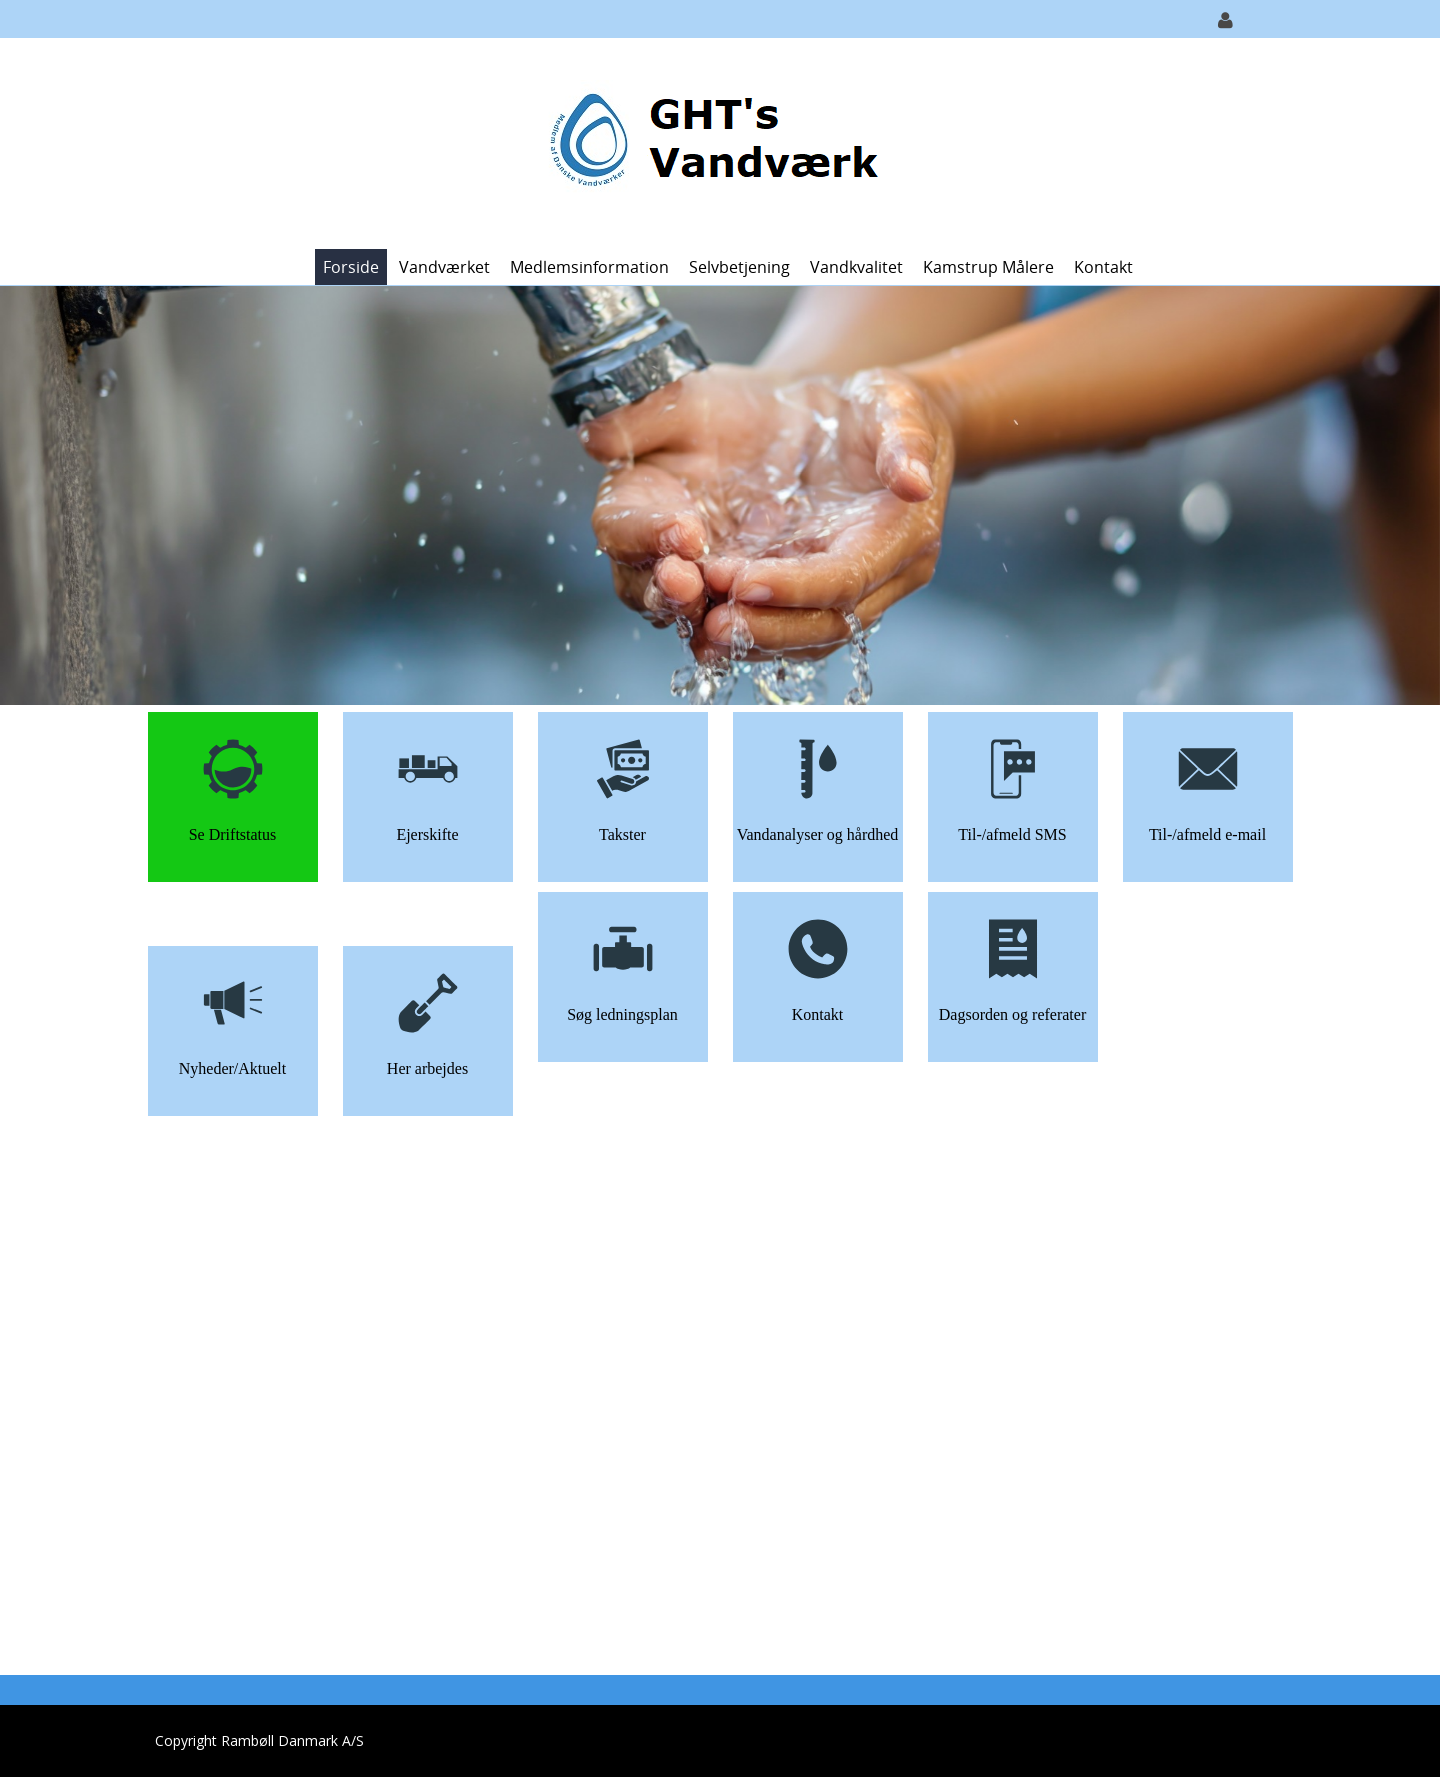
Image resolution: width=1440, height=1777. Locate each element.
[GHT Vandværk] (712, 141)
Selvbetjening (739, 267)
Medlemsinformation (589, 267)
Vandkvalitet (856, 267)
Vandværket (444, 267)
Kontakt (1103, 267)
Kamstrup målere (988, 267)
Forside (351, 267)
